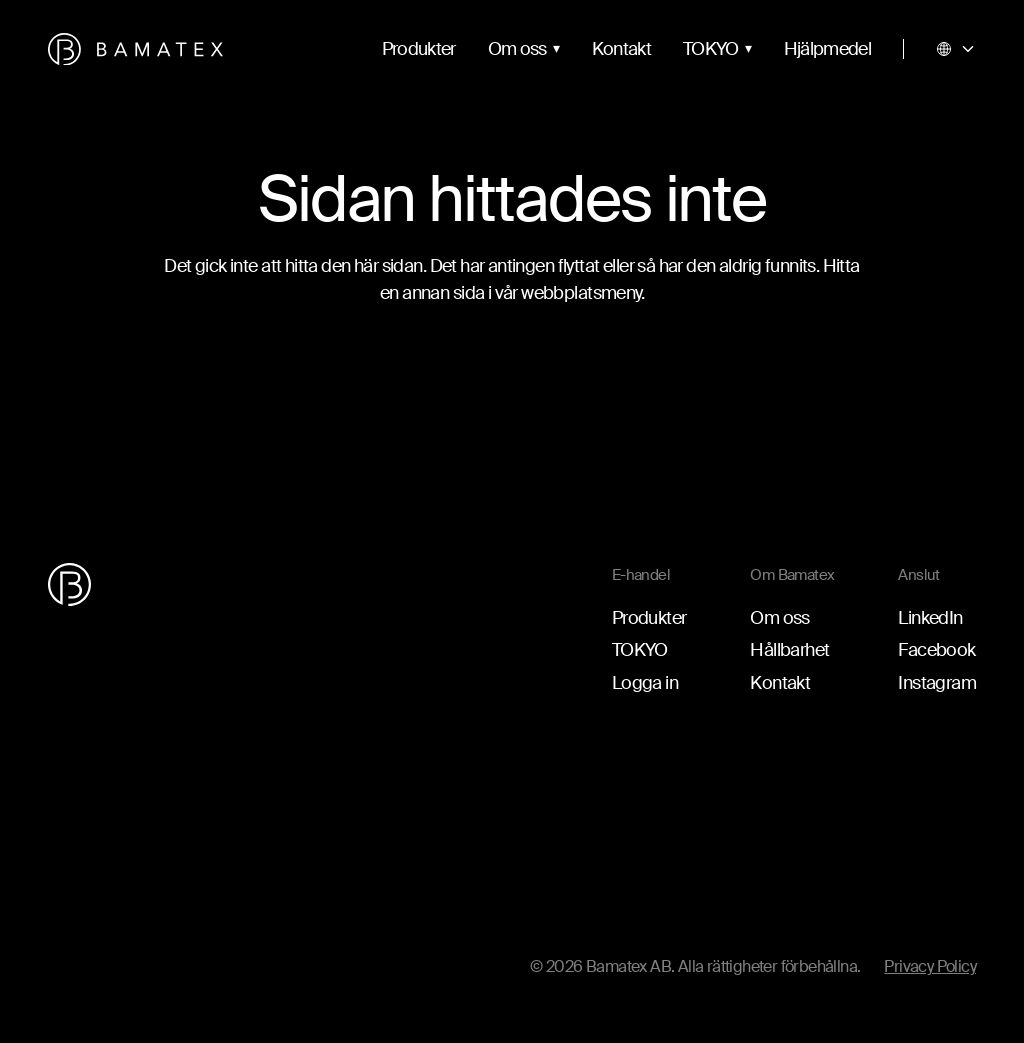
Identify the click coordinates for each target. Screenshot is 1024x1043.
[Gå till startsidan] (135, 49)
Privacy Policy (930, 966)
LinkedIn (930, 618)
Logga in (645, 683)
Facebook (936, 650)
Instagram (937, 683)
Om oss (517, 49)
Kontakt (621, 49)
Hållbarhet (789, 650)
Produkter (419, 49)
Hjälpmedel (827, 49)
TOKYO (711, 49)
